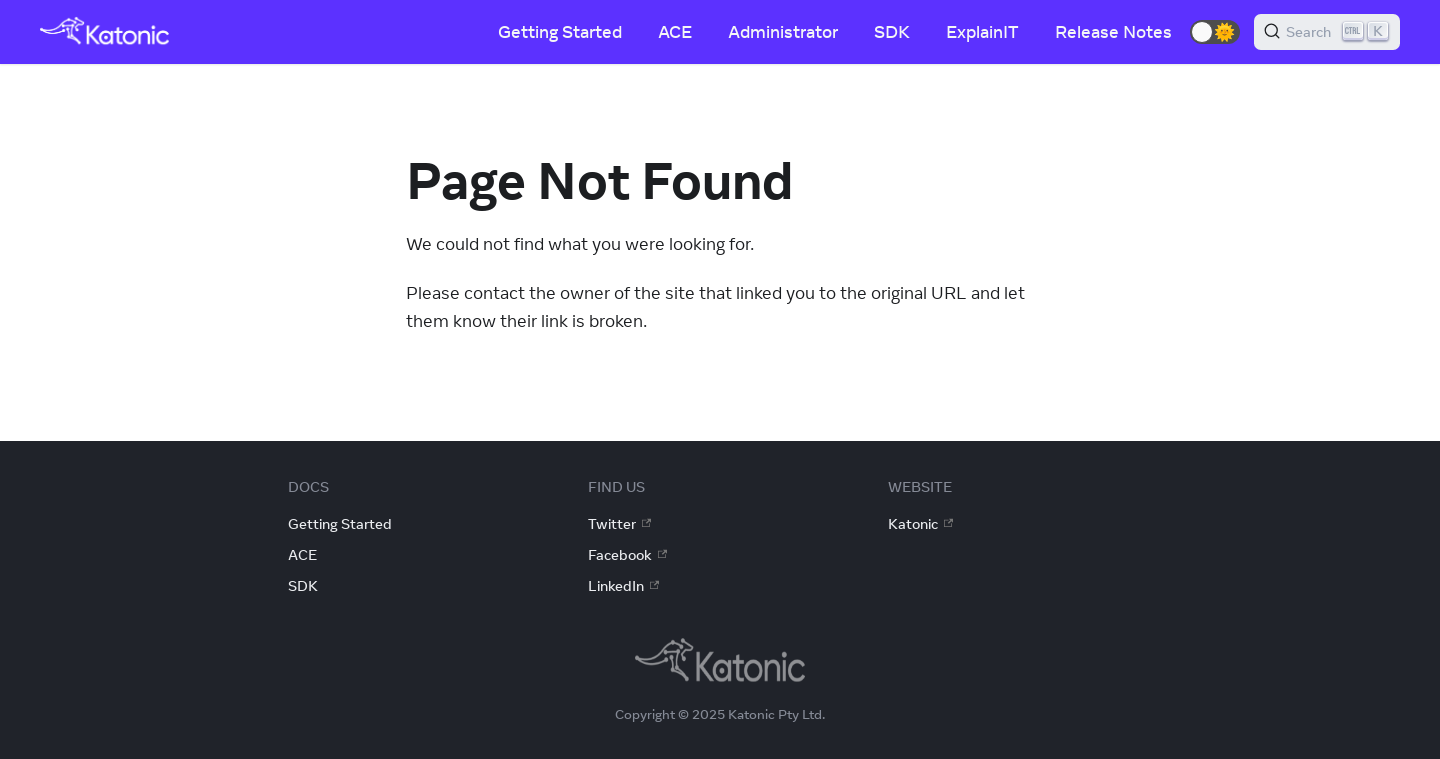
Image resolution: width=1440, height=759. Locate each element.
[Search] (1327, 32)
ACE (675, 32)
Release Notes (1113, 32)
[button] (1215, 32)
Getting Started (560, 32)
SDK (892, 32)
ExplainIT (982, 32)
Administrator (783, 32)
